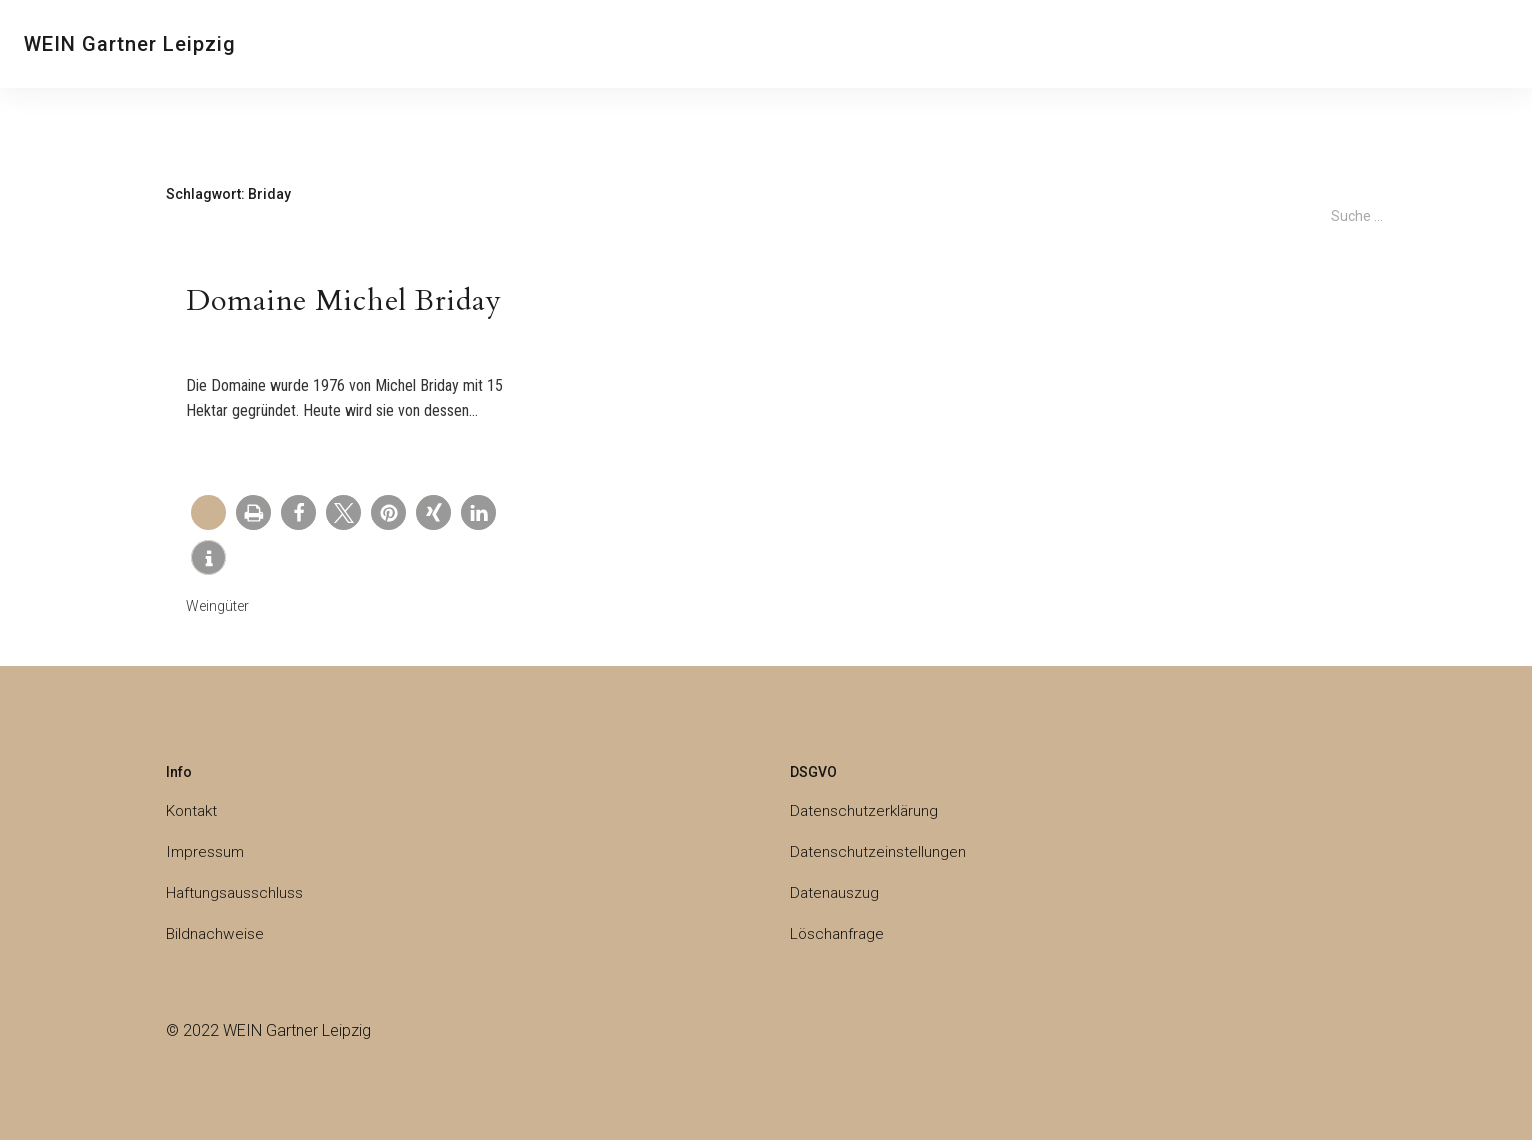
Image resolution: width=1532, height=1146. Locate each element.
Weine (590, 44)
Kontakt (324, 44)
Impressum (206, 857)
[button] (253, 517)
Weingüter (839, 44)
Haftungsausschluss (235, 898)
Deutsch (1106, 47)
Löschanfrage (838, 939)
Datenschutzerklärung (865, 816)
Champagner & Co (708, 44)
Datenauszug (835, 898)
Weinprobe (504, 44)
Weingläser (939, 44)
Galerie (1020, 44)
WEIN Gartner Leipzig (130, 44)
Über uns (409, 44)
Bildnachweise (216, 939)
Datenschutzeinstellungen (878, 857)
